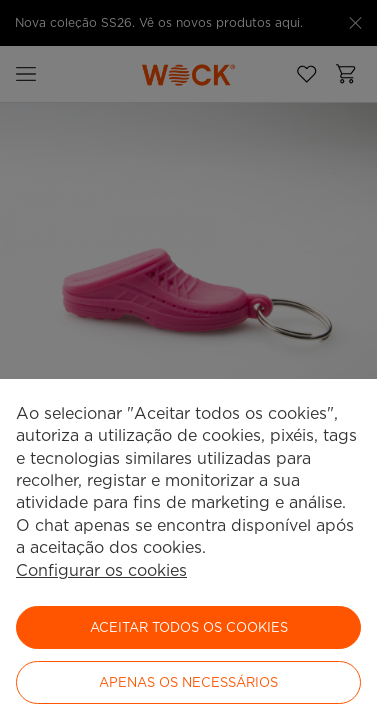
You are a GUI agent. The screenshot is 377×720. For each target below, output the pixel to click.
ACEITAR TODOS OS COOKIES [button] (189, 627)
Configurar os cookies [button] (101, 570)
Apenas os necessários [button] (188, 682)
